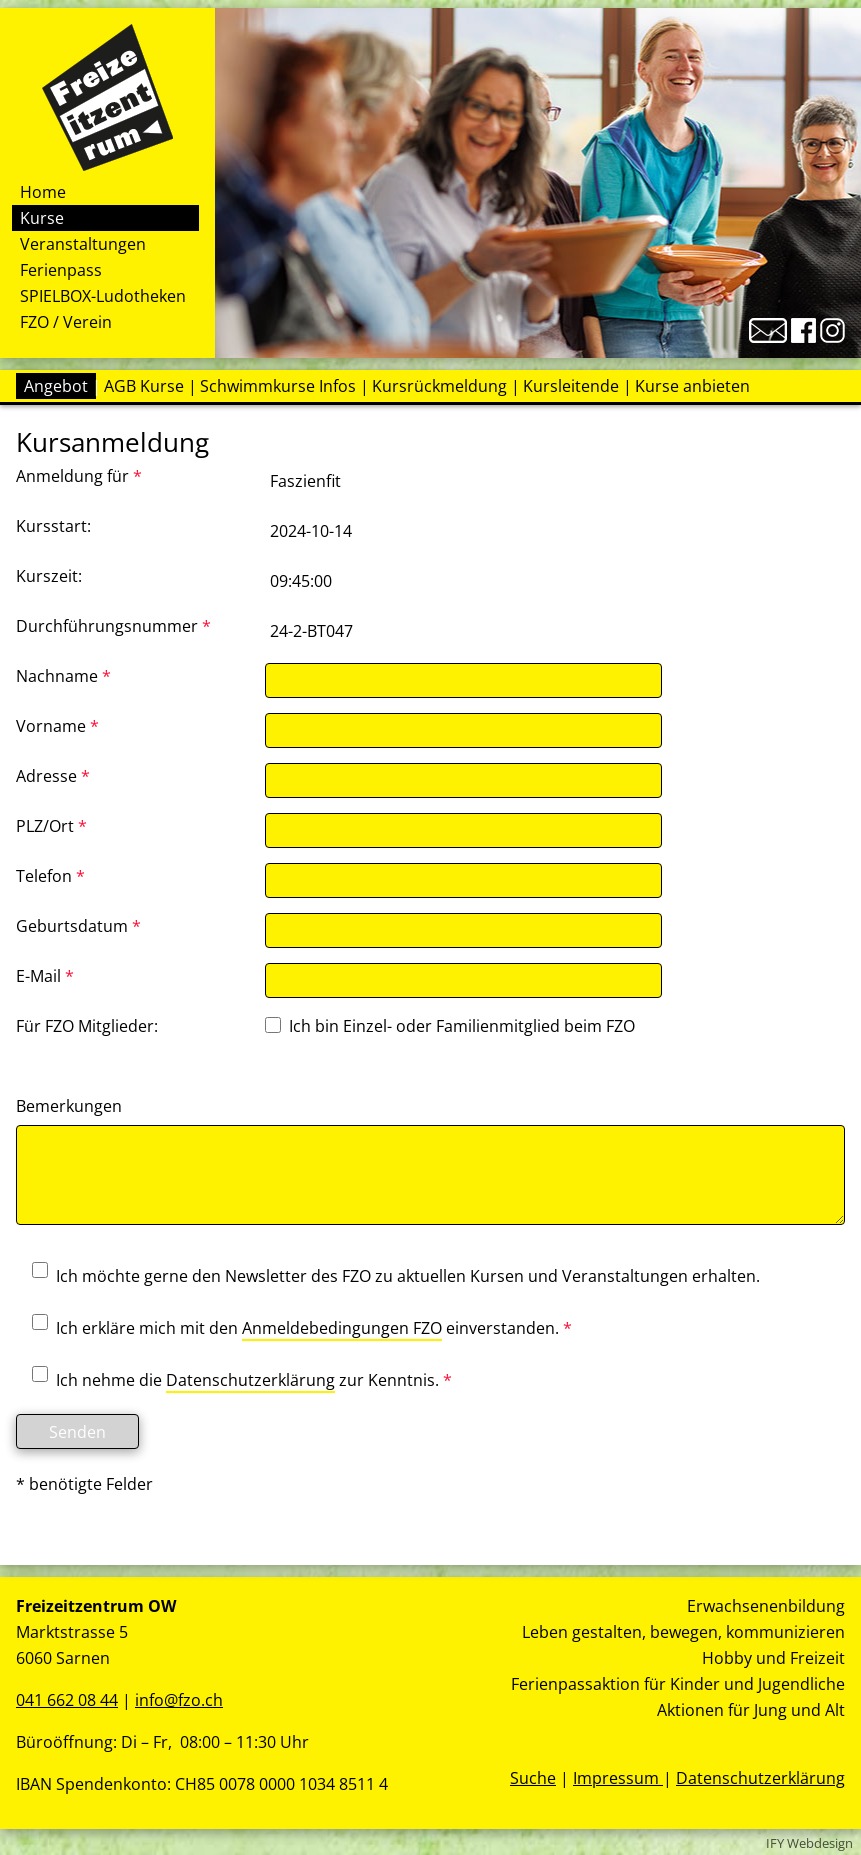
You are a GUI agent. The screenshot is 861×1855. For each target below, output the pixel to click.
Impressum (618, 1778)
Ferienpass (61, 270)
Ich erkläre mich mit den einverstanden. (294, 1329)
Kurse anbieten (692, 386)
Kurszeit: (49, 576)
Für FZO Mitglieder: (87, 1026)
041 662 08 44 (67, 1700)
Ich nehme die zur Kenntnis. (234, 1381)
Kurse (42, 218)
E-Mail (45, 976)
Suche (533, 1778)
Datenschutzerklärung (250, 1380)
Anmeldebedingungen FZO (342, 1328)
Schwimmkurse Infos (278, 386)
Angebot (56, 386)
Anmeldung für (79, 476)
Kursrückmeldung (439, 386)
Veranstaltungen (83, 244)
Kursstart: (53, 526)
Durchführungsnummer (113, 626)
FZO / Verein (66, 322)
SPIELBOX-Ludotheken (103, 296)
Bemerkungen (69, 1106)
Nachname (63, 676)
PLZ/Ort (51, 826)
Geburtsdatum (78, 926)
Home (43, 192)
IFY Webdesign (809, 1843)
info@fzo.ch (179, 1700)
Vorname (57, 726)
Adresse (53, 776)
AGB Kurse (144, 386)
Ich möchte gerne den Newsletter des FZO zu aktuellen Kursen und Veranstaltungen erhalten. (388, 1276)
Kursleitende (571, 386)
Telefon (50, 876)
